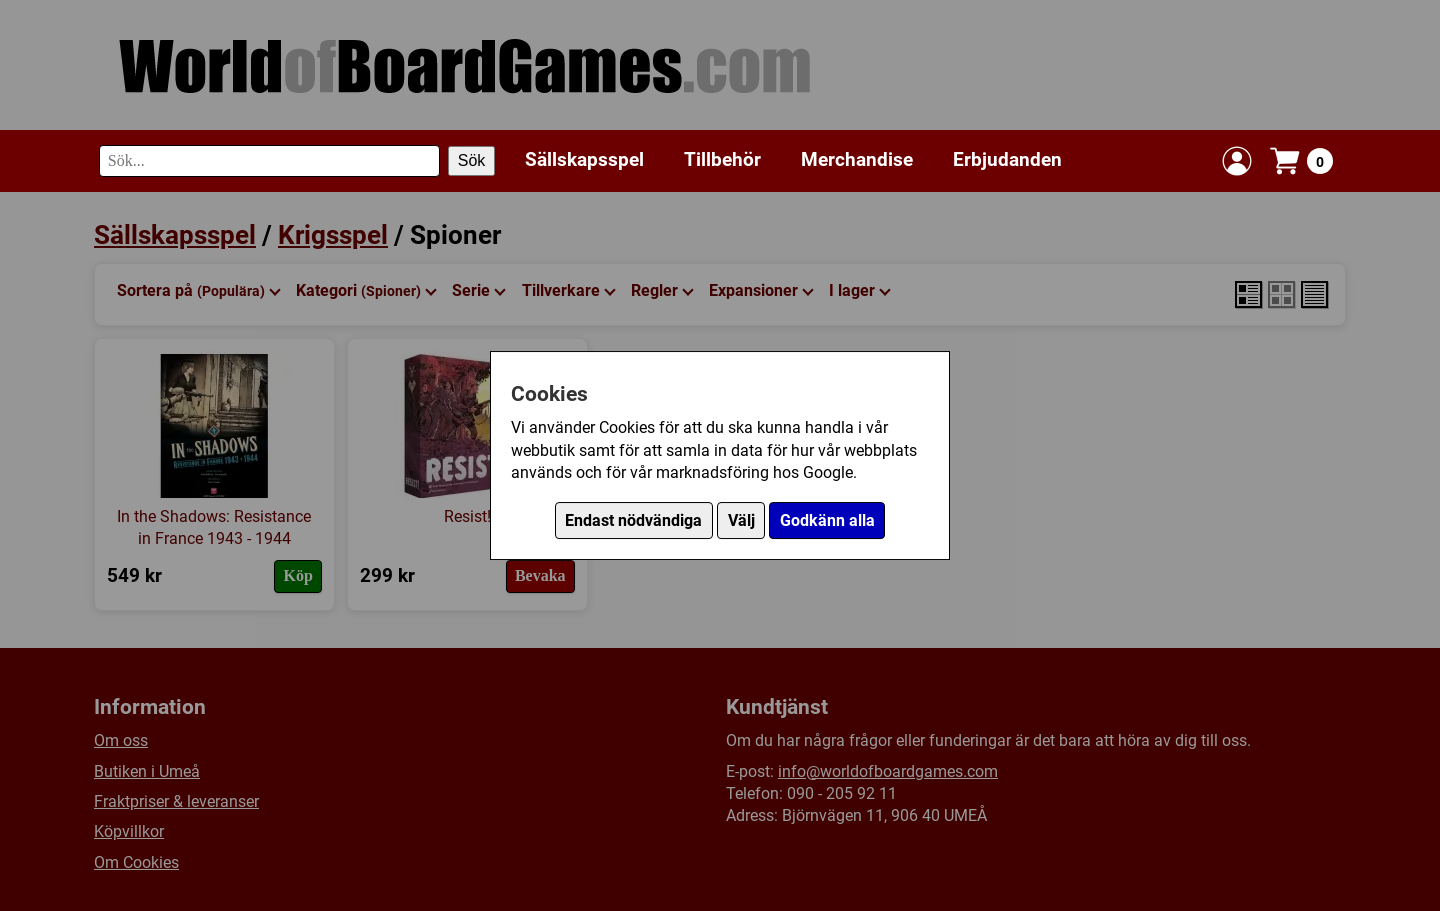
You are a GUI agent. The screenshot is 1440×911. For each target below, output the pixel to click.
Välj (741, 520)
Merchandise (857, 159)
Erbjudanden (1007, 159)
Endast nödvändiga (633, 520)
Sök (472, 160)
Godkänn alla (827, 520)
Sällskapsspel (584, 159)
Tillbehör (722, 159)
